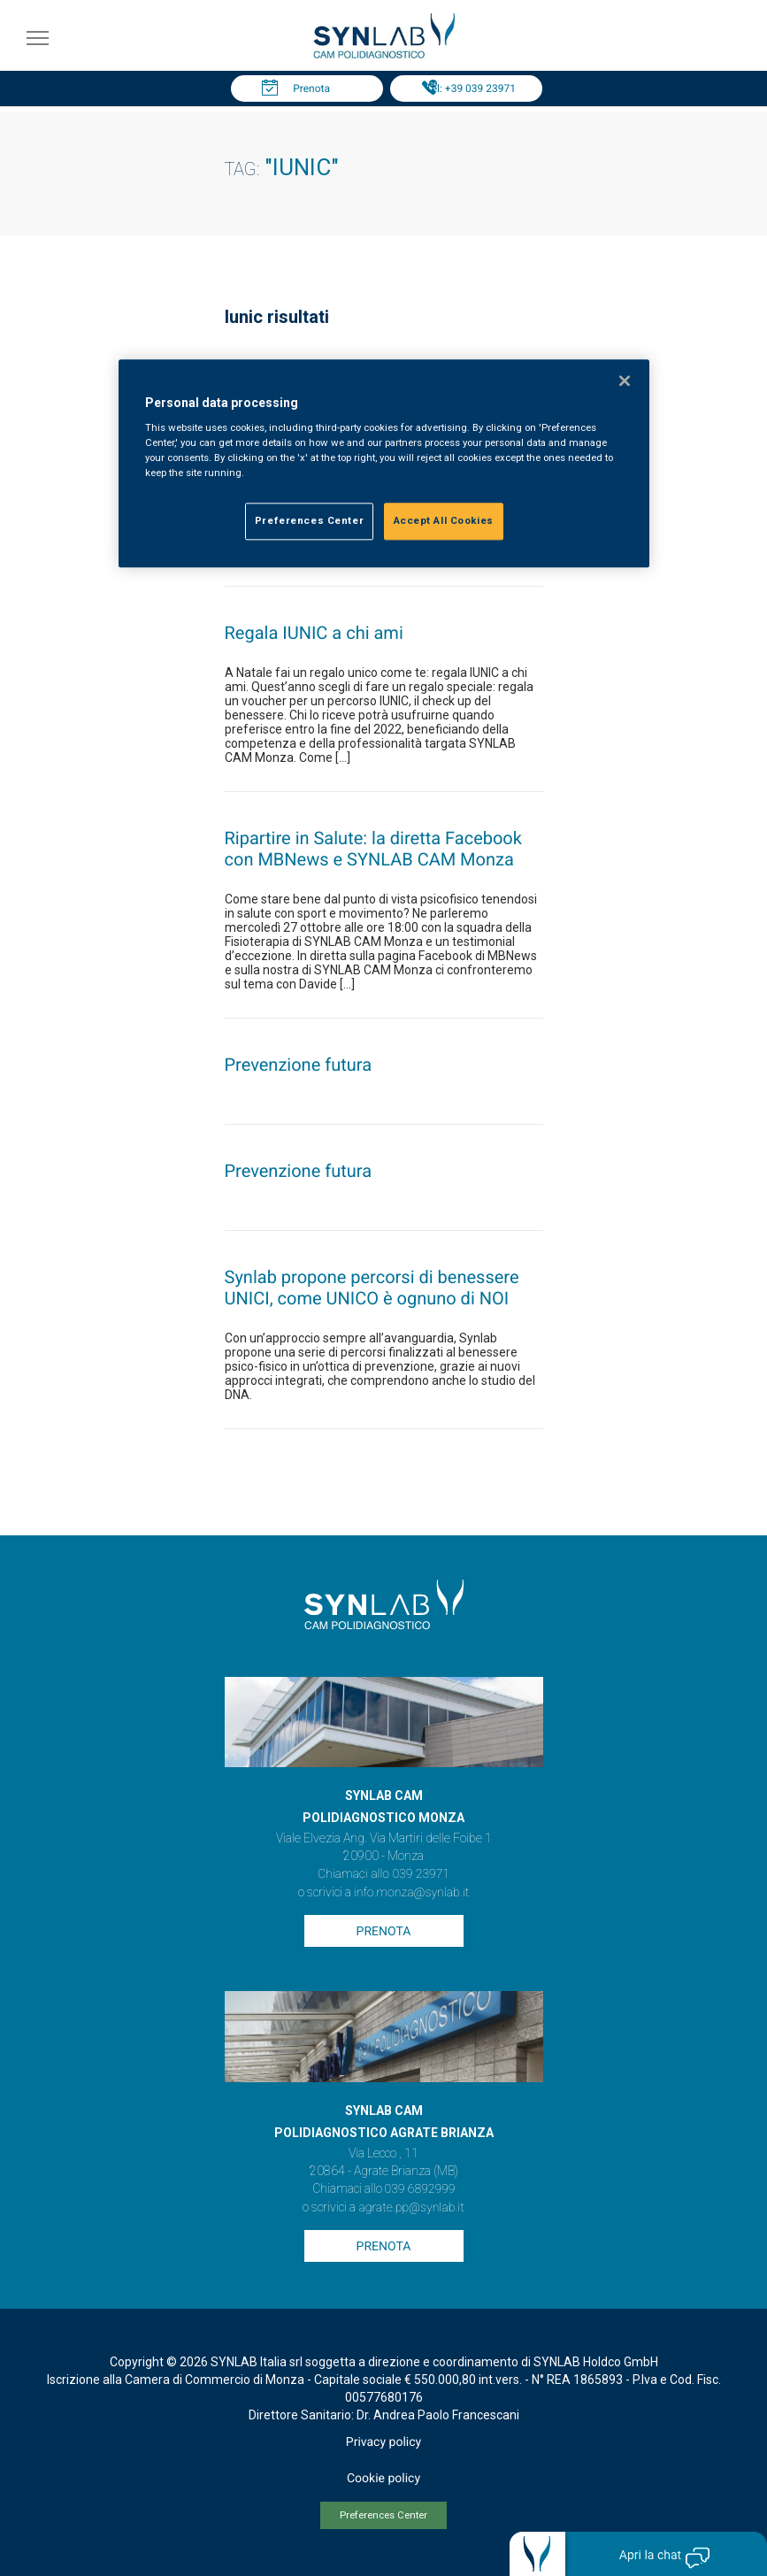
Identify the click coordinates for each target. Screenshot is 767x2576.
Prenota (311, 88)
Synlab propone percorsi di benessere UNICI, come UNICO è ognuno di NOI (372, 1287)
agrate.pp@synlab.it (411, 2208)
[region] (384, 463)
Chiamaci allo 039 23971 (383, 1874)
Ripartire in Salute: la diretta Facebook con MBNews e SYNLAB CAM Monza (373, 848)
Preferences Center (383, 2515)
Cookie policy (383, 2479)
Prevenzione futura (298, 1064)
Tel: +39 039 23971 (471, 88)
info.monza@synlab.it (411, 1893)
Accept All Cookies (444, 521)
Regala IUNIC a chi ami (314, 632)
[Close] (624, 380)
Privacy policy (383, 2442)
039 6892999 (420, 2189)
